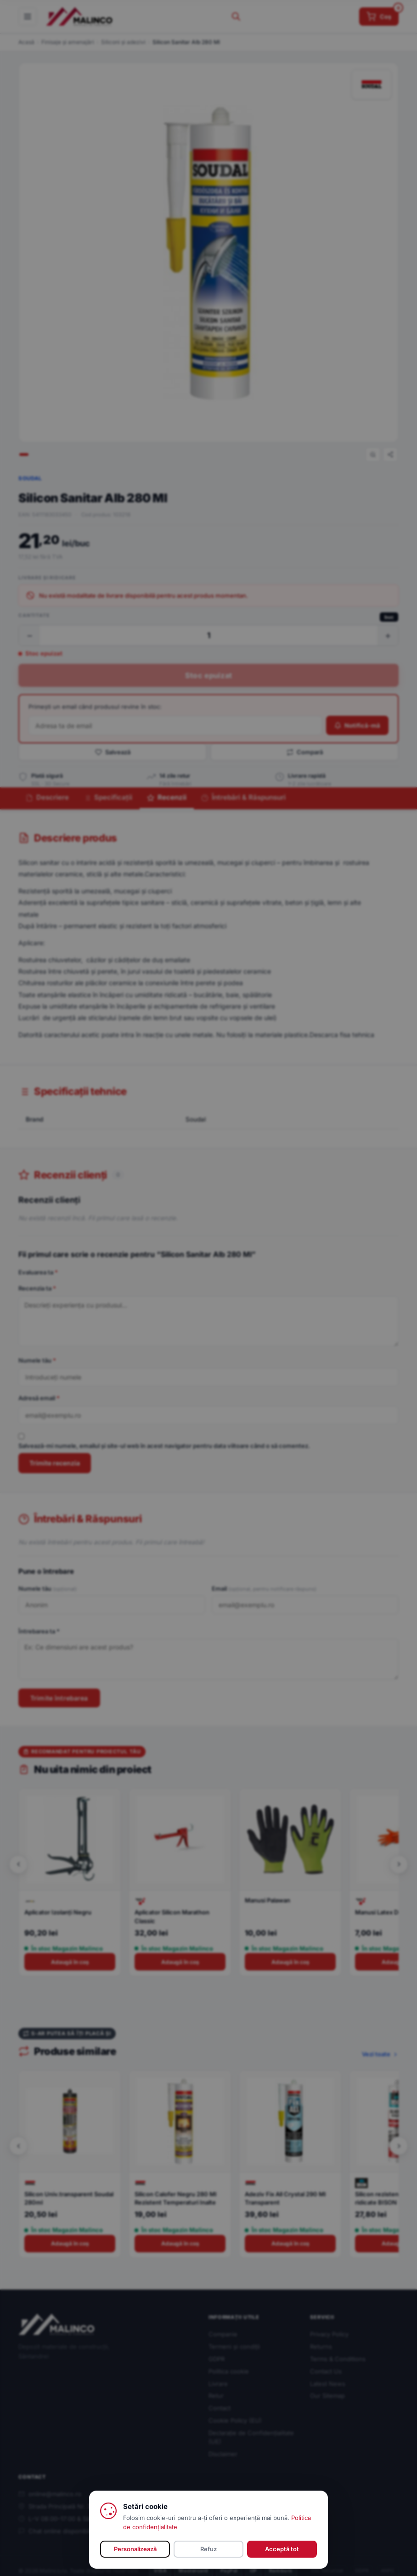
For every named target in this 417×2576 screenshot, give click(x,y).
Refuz (208, 2549)
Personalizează (135, 2549)
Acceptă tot (282, 2549)
